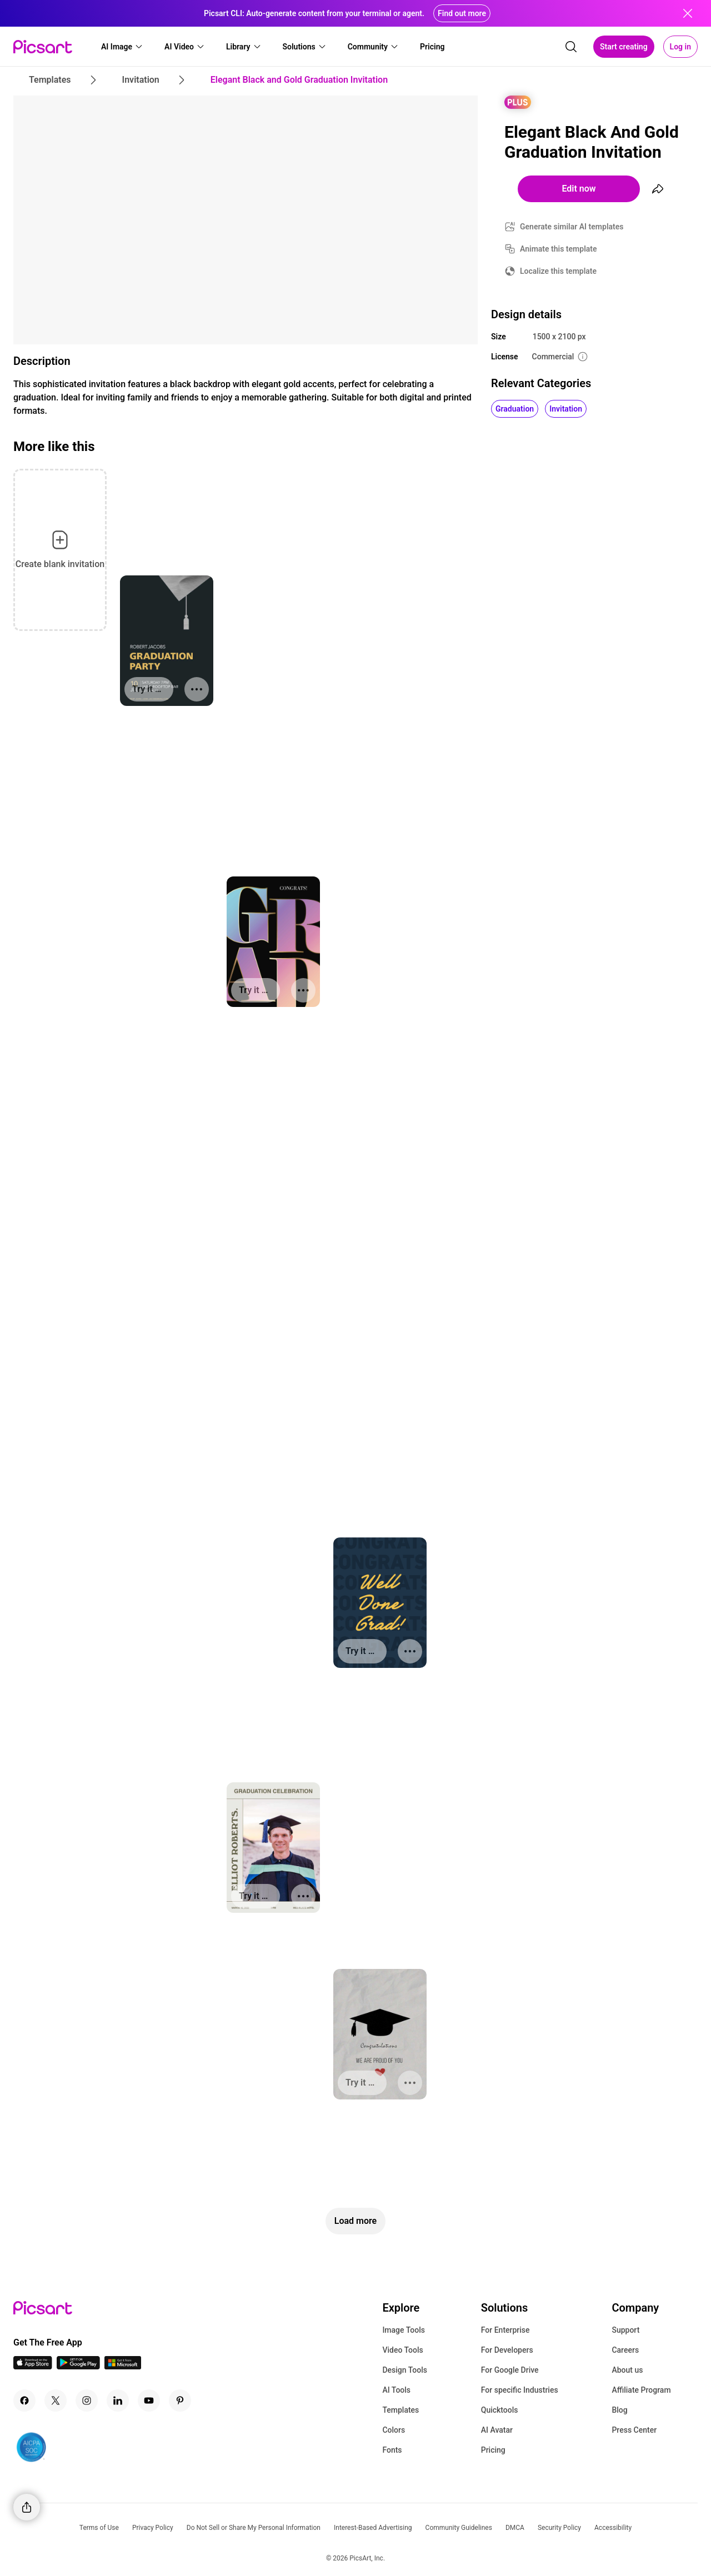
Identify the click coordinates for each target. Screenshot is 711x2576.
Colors (393, 2429)
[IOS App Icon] (32, 2366)
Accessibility (613, 2528)
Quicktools (499, 2409)
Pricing (493, 2449)
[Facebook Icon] (24, 2400)
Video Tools (402, 2350)
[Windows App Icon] (122, 2366)
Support (625, 2330)
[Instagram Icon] (87, 2400)
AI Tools (396, 2389)
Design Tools (404, 2369)
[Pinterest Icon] (180, 2400)
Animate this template (558, 248)
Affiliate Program (641, 2389)
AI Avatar (497, 2429)
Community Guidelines (458, 2528)
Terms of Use (99, 2528)
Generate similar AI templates (572, 226)
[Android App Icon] (78, 2366)
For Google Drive (510, 2369)
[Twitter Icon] (55, 2400)
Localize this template (558, 271)
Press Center (634, 2429)
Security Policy (559, 2528)
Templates (400, 2409)
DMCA (514, 2528)
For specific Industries (519, 2389)
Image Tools (403, 2330)
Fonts (392, 2449)
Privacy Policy (152, 2528)
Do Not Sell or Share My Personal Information (254, 2528)
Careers (625, 2350)
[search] (571, 46)
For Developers (507, 2350)
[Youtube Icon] (149, 2400)
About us (627, 2369)
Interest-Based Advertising (373, 2528)
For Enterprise (505, 2330)
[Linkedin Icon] (118, 2400)
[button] (122, 47)
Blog (619, 2409)
